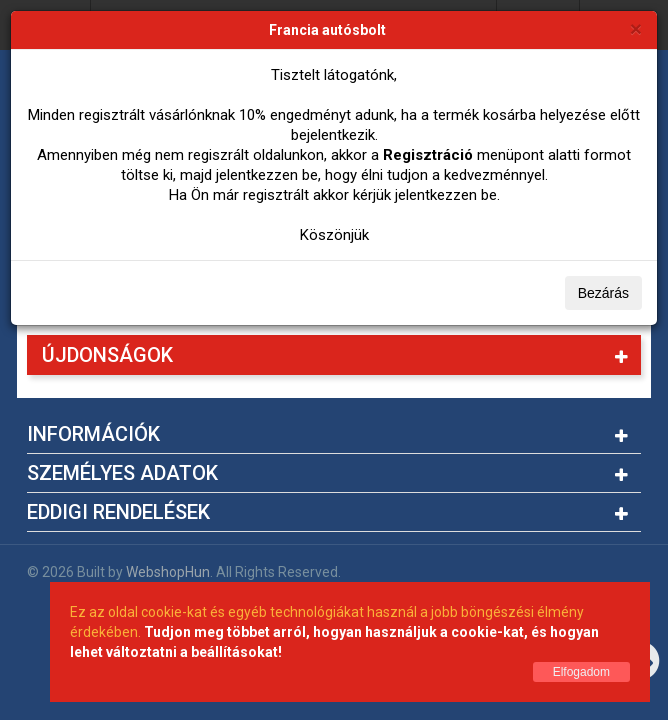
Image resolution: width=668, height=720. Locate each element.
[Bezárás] (636, 28)
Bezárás (603, 293)
